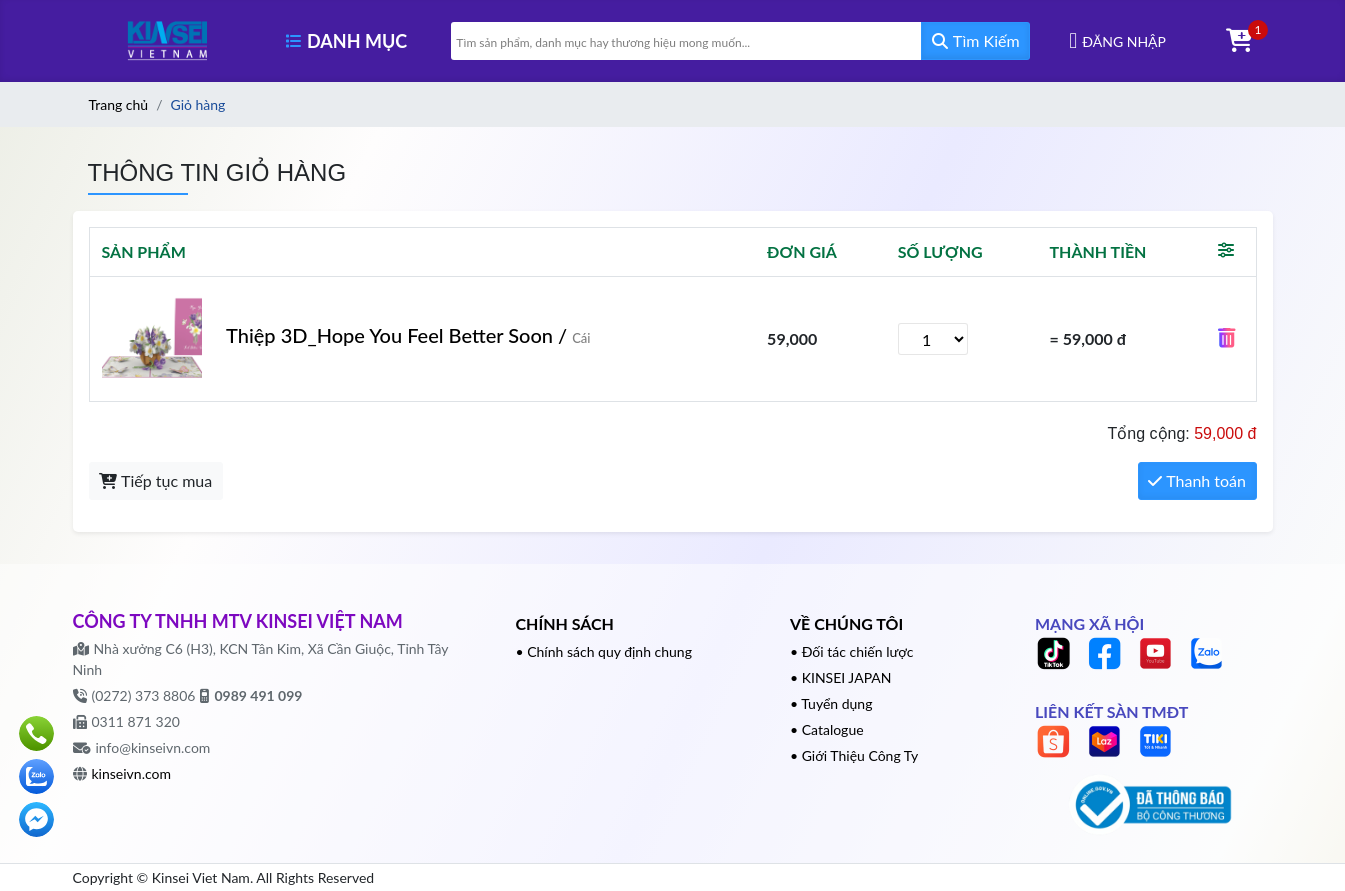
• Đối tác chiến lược (852, 651)
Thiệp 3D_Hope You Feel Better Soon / (408, 335)
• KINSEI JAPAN (841, 677)
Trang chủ (119, 104)
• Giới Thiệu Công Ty (854, 755)
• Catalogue (827, 729)
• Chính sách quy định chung (604, 651)
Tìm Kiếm (976, 40)
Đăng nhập (1124, 41)
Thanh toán (1197, 480)
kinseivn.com (131, 773)
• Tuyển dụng (831, 703)
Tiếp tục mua (155, 480)
